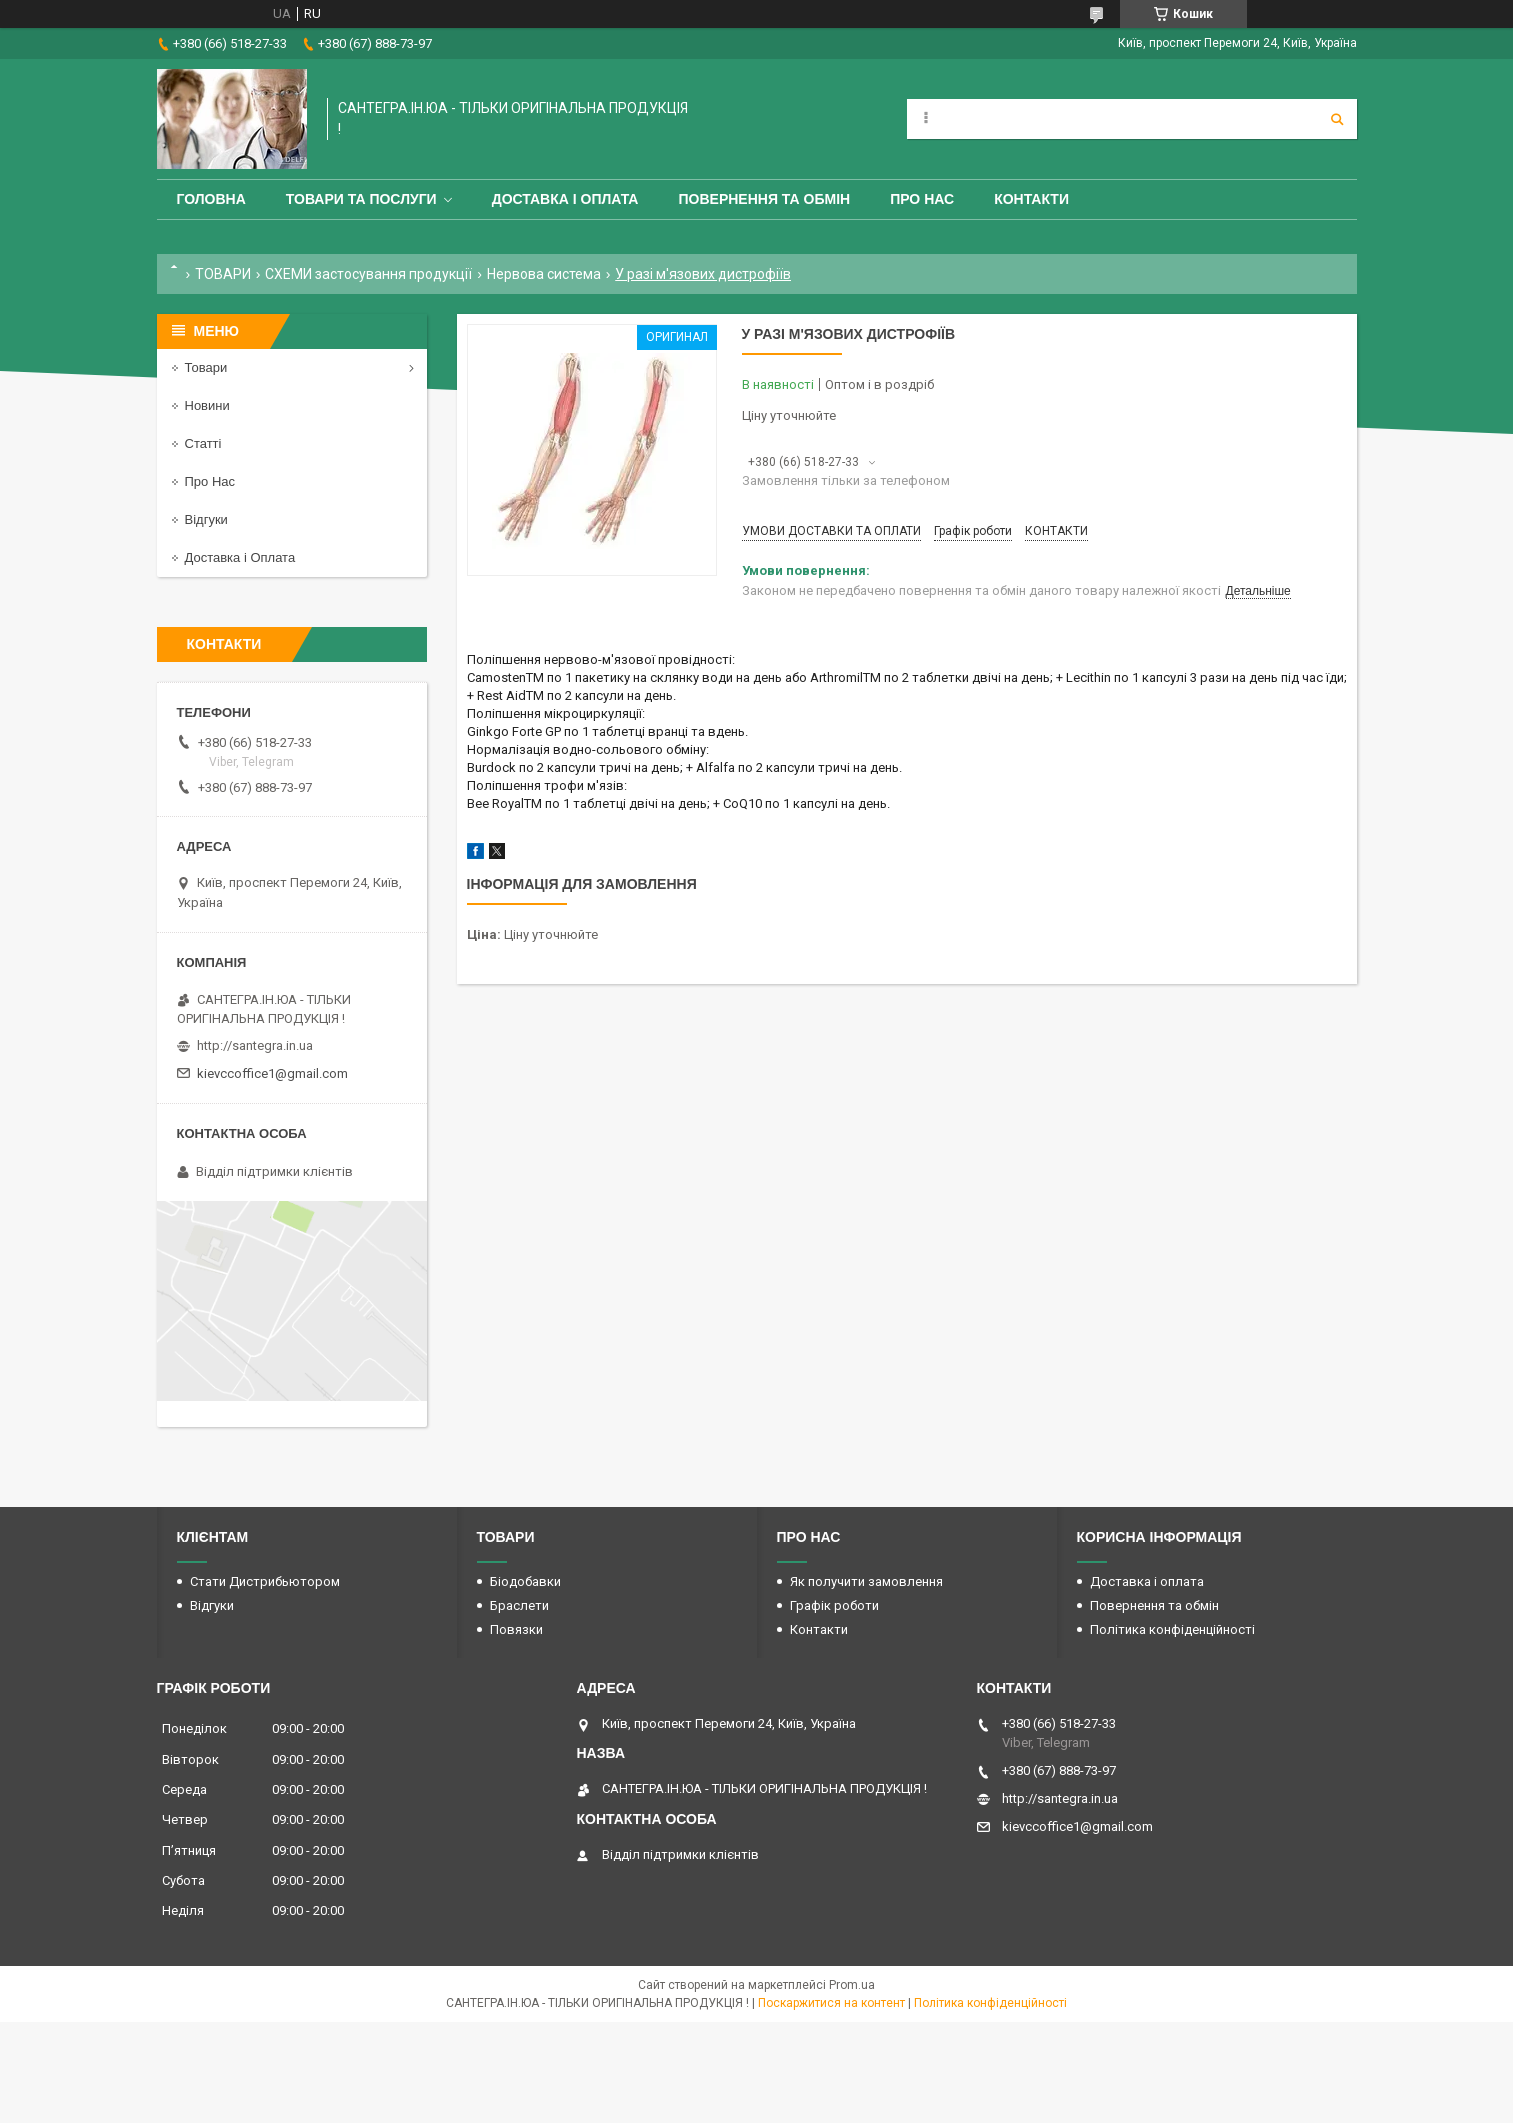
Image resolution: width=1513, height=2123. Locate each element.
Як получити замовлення (866, 1581)
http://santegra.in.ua (255, 1045)
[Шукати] (1337, 119)
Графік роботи (834, 1605)
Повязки (516, 1629)
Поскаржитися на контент (831, 2003)
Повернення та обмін (764, 199)
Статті (203, 443)
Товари (206, 367)
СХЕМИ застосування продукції (368, 274)
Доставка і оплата (565, 199)
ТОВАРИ (223, 274)
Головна (211, 199)
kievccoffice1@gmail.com (272, 1073)
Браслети (519, 1605)
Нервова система (544, 274)
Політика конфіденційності (1172, 1629)
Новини (207, 405)
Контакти (1031, 199)
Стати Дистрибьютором (265, 1581)
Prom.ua (852, 1985)
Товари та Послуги (361, 199)
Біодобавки (525, 1581)
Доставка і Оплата (240, 557)
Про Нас (922, 199)
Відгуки (206, 519)
